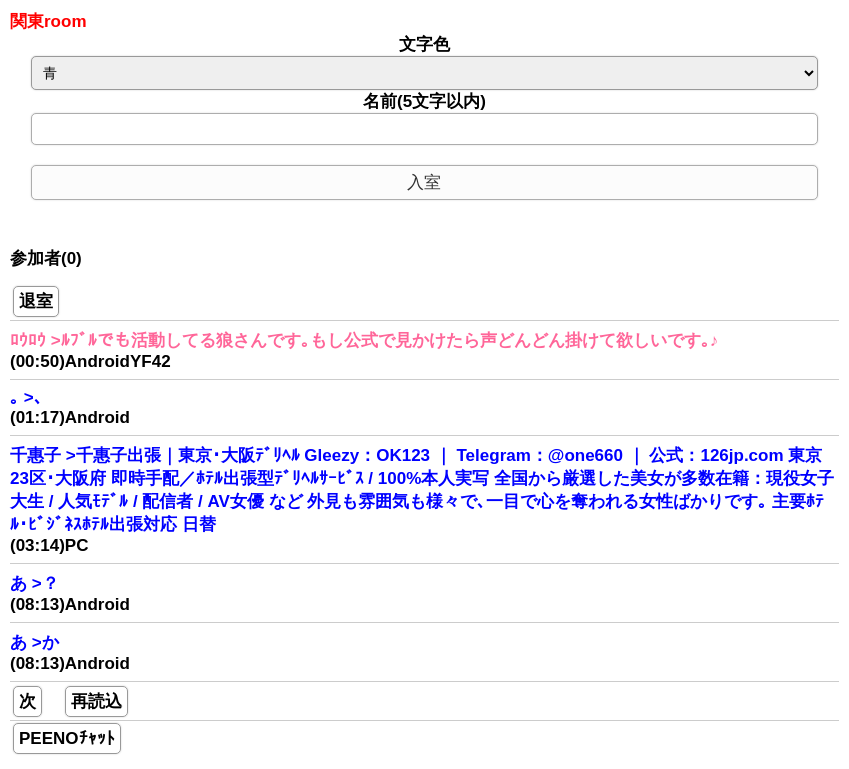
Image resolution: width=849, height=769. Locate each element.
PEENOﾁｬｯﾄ (67, 738)
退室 (36, 301)
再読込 (96, 701)
